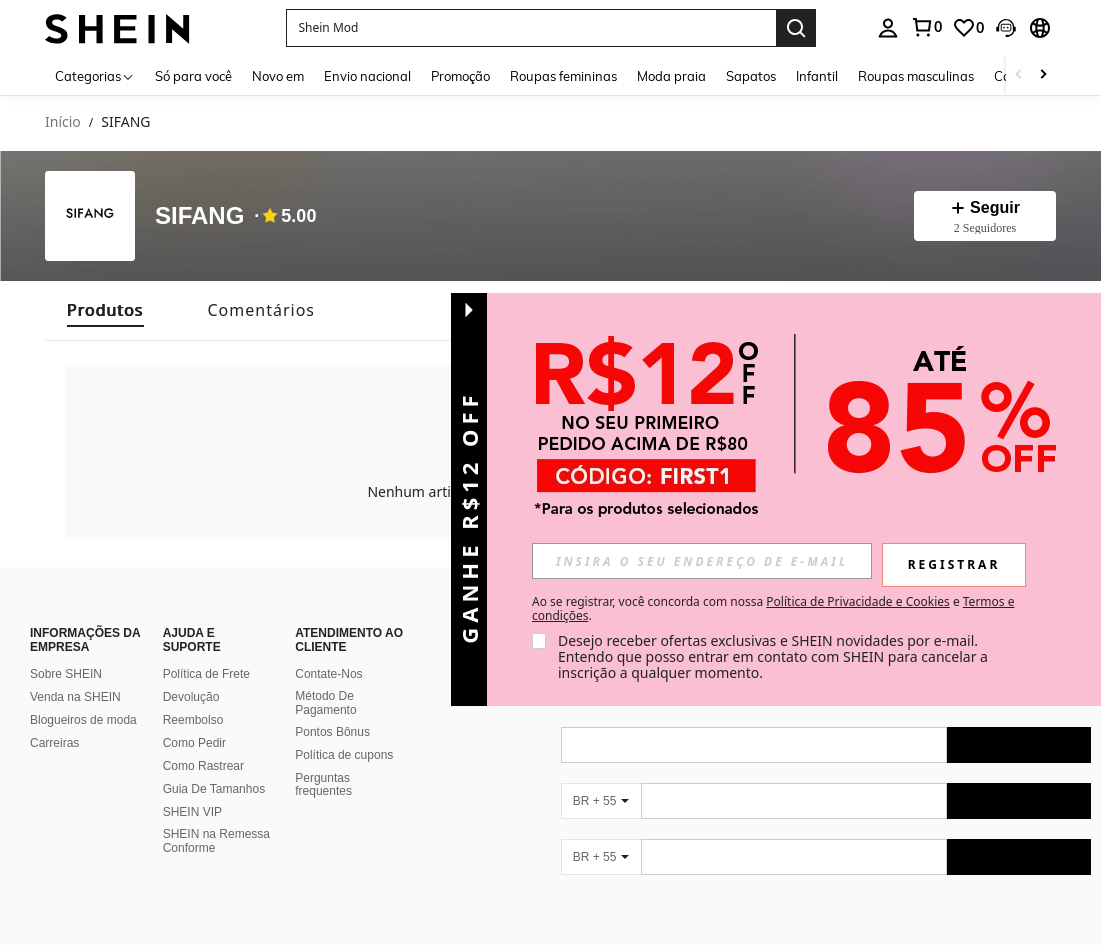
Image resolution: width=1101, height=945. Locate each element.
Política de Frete (206, 674)
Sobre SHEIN (66, 674)
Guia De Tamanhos (214, 789)
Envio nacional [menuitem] (367, 76)
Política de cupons (344, 755)
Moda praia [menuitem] (671, 76)
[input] (702, 561)
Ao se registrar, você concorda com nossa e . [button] (773, 609)
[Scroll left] (1019, 75)
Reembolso (193, 720)
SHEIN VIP (192, 812)
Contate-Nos (328, 674)
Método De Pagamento (325, 703)
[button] (531, 28)
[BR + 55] (601, 801)
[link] (926, 27)
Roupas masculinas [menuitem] (916, 76)
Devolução (191, 697)
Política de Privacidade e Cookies (857, 601)
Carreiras (54, 743)
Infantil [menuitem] (817, 76)
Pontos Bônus (332, 732)
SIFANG (199, 216)
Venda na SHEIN (75, 697)
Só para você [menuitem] (193, 76)
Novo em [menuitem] (278, 76)
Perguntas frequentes (323, 785)
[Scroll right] (1043, 75)
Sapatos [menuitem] (751, 76)
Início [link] (63, 122)
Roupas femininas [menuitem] (563, 76)
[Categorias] (95, 75)
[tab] (105, 310)
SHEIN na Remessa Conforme (216, 841)
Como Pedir (194, 743)
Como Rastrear (203, 766)
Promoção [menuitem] (460, 76)
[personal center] (888, 28)
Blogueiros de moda (83, 720)
